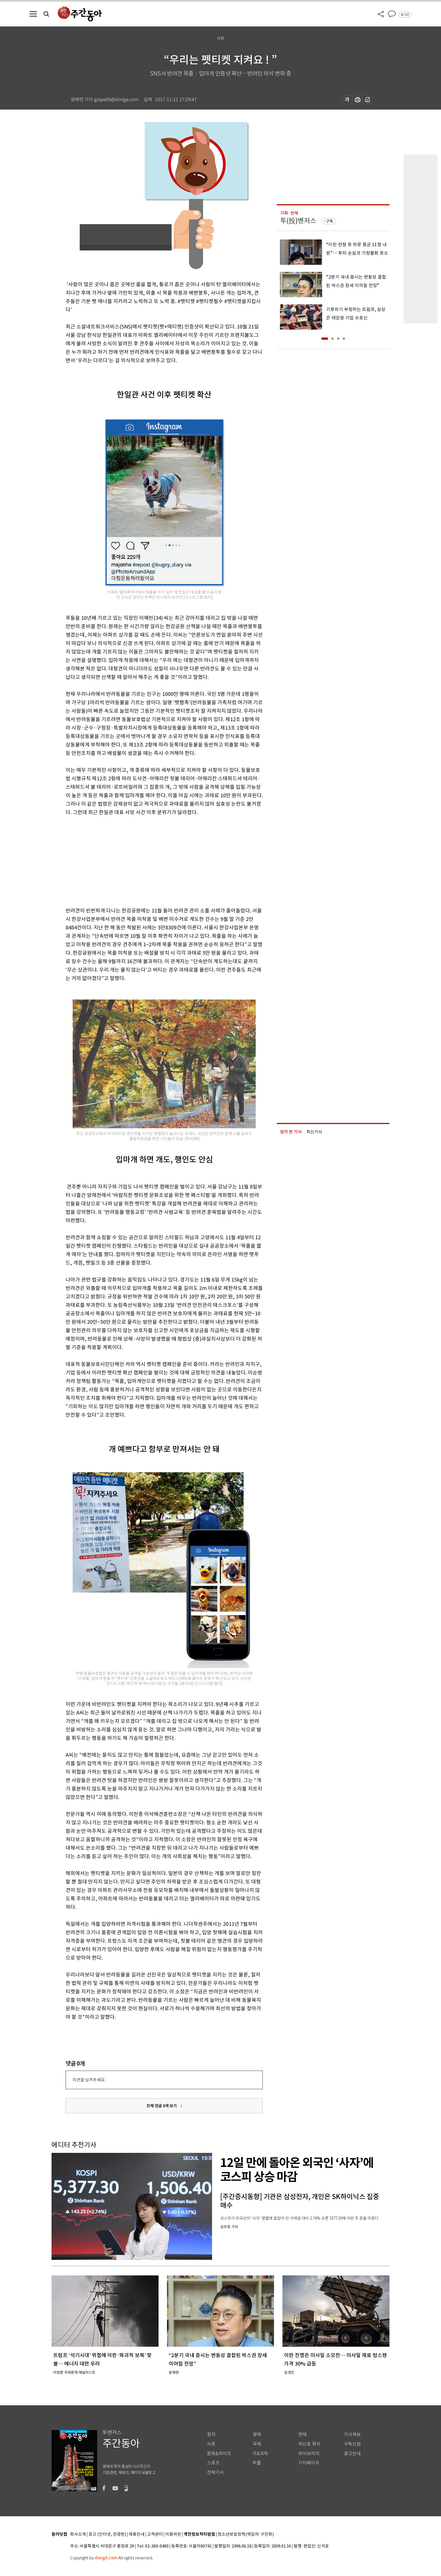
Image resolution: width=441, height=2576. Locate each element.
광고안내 (352, 2453)
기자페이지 (308, 2463)
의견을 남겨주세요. (89, 2079)
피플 (257, 2463)
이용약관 (173, 2534)
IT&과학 (260, 2453)
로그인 (405, 15)
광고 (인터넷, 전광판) (107, 2534)
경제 (257, 2434)
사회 (211, 2444)
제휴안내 (136, 2534)
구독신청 (352, 2444)
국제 (257, 2444)
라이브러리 (308, 2453)
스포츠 (213, 2463)
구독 (329, 221)
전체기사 (215, 2472)
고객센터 (155, 2534)
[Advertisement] (150, 860)
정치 (211, 2434)
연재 (302, 2434)
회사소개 (78, 2534)
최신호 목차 (309, 2444)
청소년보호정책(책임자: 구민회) (246, 2534)
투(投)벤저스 (298, 220)
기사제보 (352, 2434)
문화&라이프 (219, 2453)
